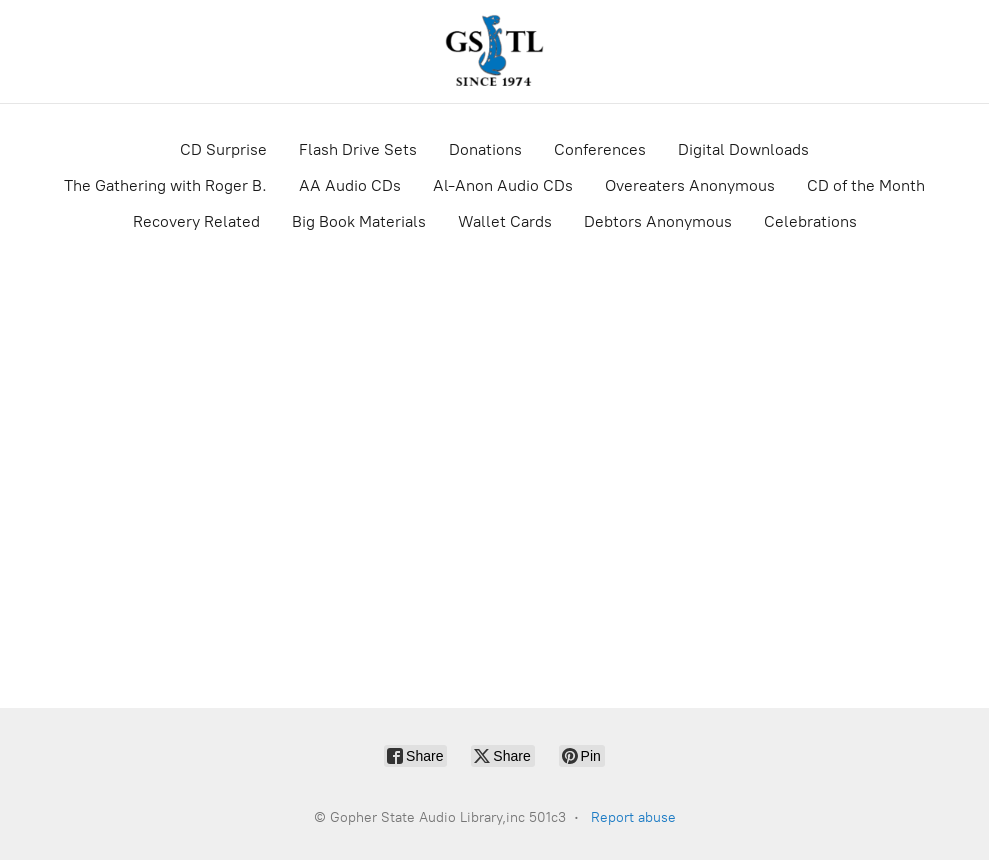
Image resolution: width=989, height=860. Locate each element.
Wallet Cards (505, 221)
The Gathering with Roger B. (165, 185)
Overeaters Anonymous (690, 185)
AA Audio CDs (350, 185)
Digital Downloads (743, 149)
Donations (485, 149)
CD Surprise (223, 149)
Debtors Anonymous (658, 221)
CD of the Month (866, 185)
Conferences (600, 149)
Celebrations (810, 221)
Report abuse (633, 817)
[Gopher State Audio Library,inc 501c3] (494, 51)
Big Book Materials (359, 221)
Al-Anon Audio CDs (503, 185)
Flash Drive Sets (358, 149)
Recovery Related (196, 221)
